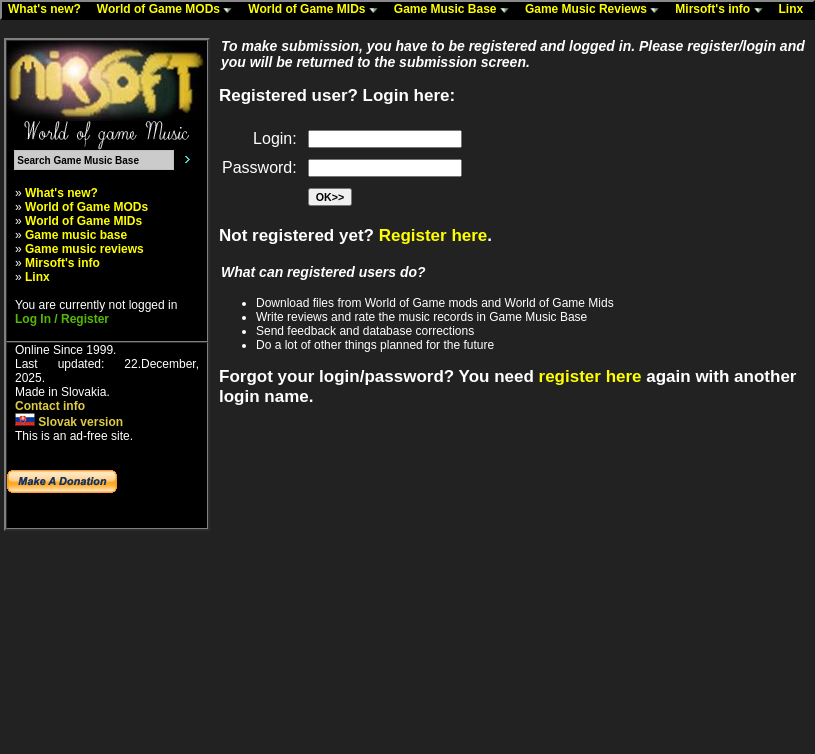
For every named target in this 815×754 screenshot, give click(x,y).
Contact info (50, 406)
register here (590, 376)
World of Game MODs (169, 10)
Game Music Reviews (596, 10)
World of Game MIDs (317, 10)
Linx (796, 10)
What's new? (49, 10)
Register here (433, 235)
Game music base (76, 235)
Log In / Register (62, 319)
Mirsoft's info (723, 10)
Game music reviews (84, 249)
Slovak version (69, 422)
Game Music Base (456, 10)
